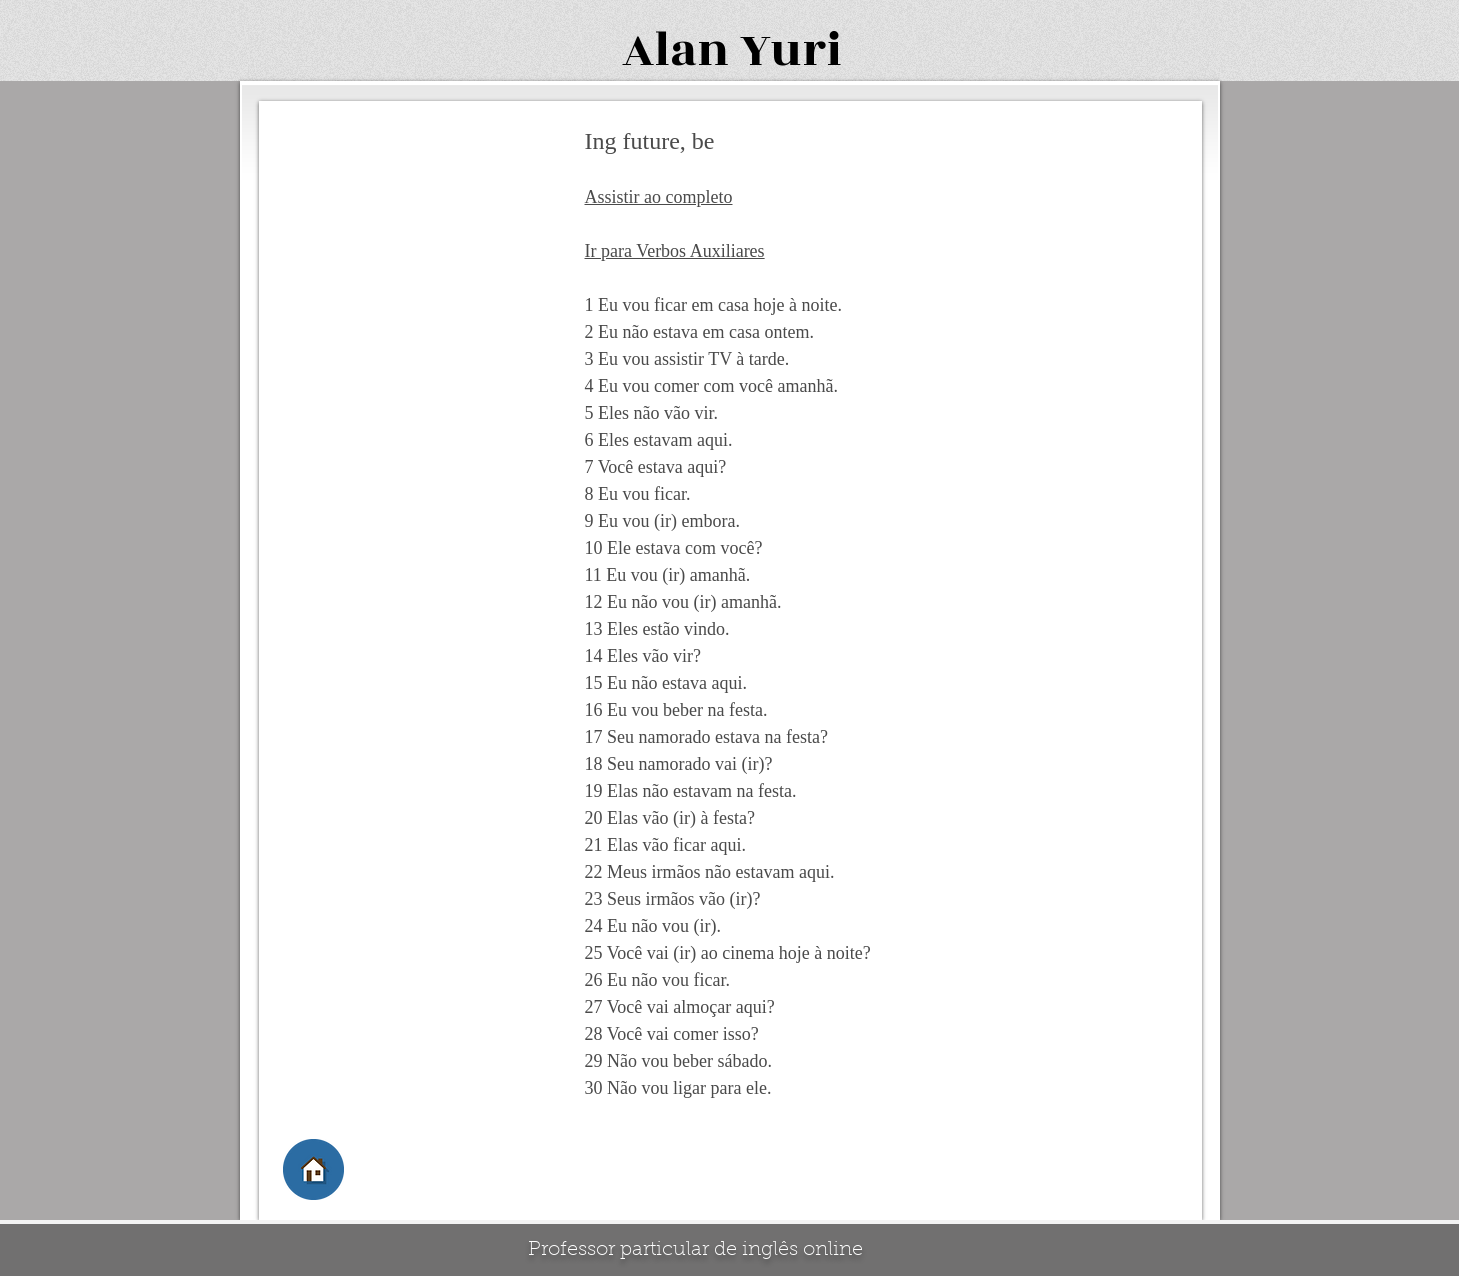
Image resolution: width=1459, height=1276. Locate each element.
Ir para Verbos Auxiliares (675, 251)
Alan (675, 50)
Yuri (791, 50)
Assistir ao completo (659, 197)
